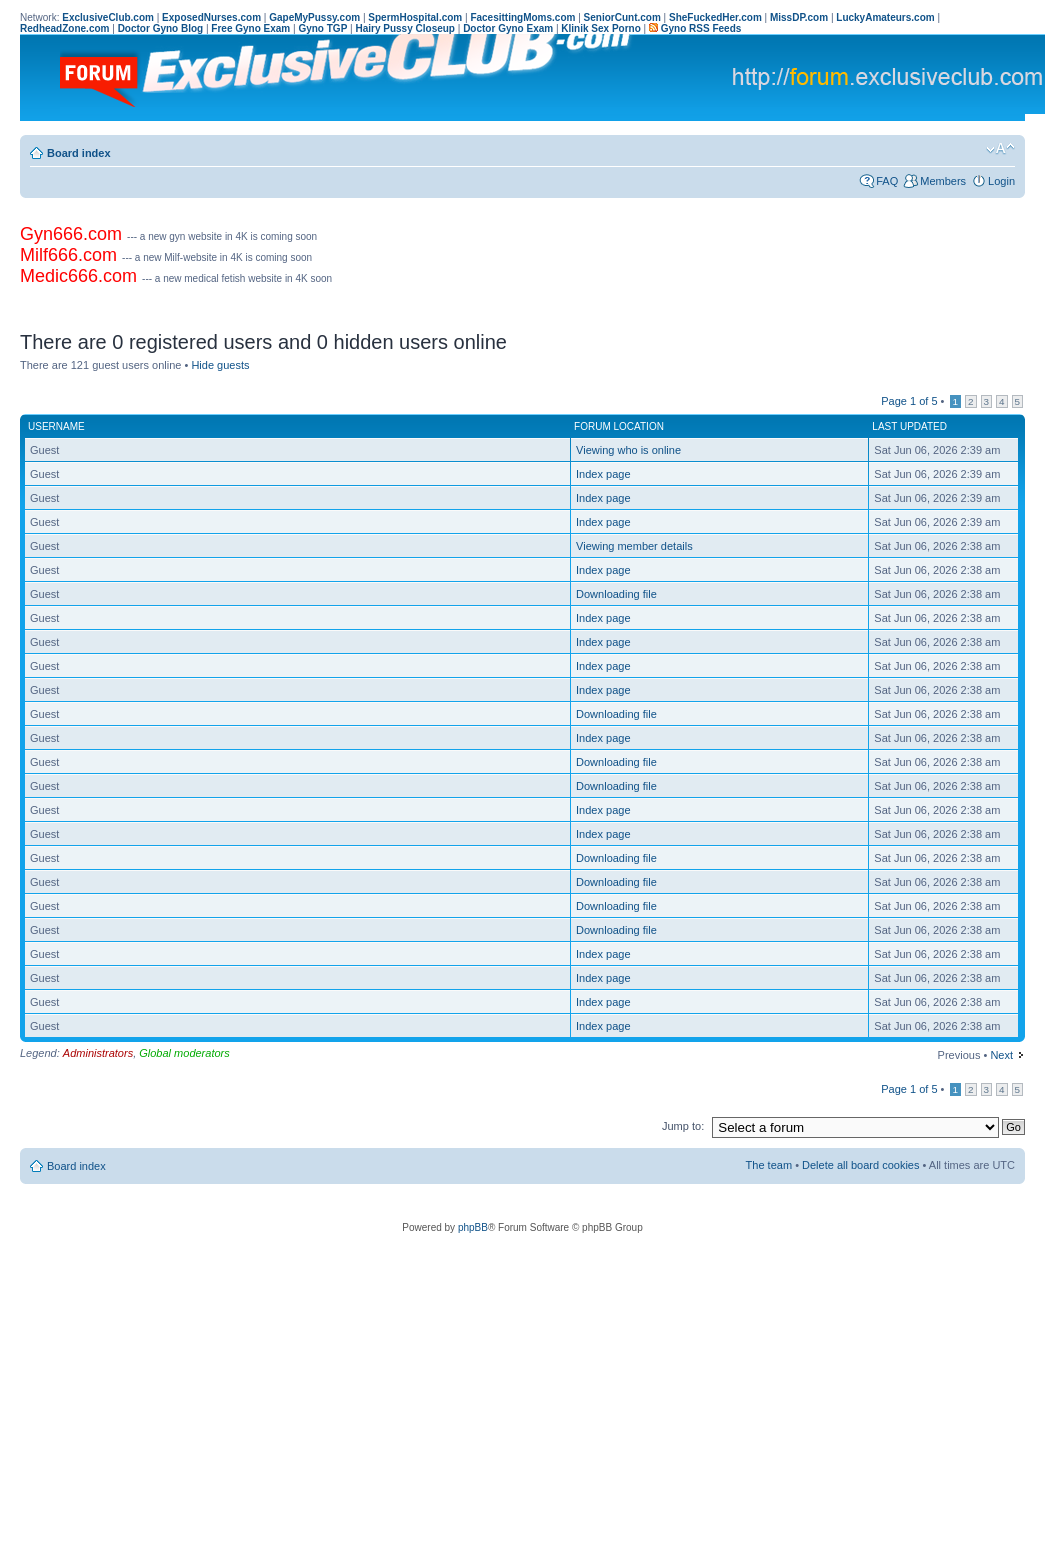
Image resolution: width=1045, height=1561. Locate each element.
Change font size (1000, 149)
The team (769, 1165)
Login (1001, 181)
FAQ (887, 181)
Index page (603, 474)
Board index (79, 153)
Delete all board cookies (860, 1165)
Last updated (909, 426)
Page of (909, 401)
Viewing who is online (628, 450)
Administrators (98, 1053)
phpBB (473, 1227)
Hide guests (220, 365)
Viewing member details (634, 546)
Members (943, 181)
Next (1001, 1055)
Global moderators (184, 1053)
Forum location (619, 426)
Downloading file (616, 594)
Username (56, 426)
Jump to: (683, 1126)
